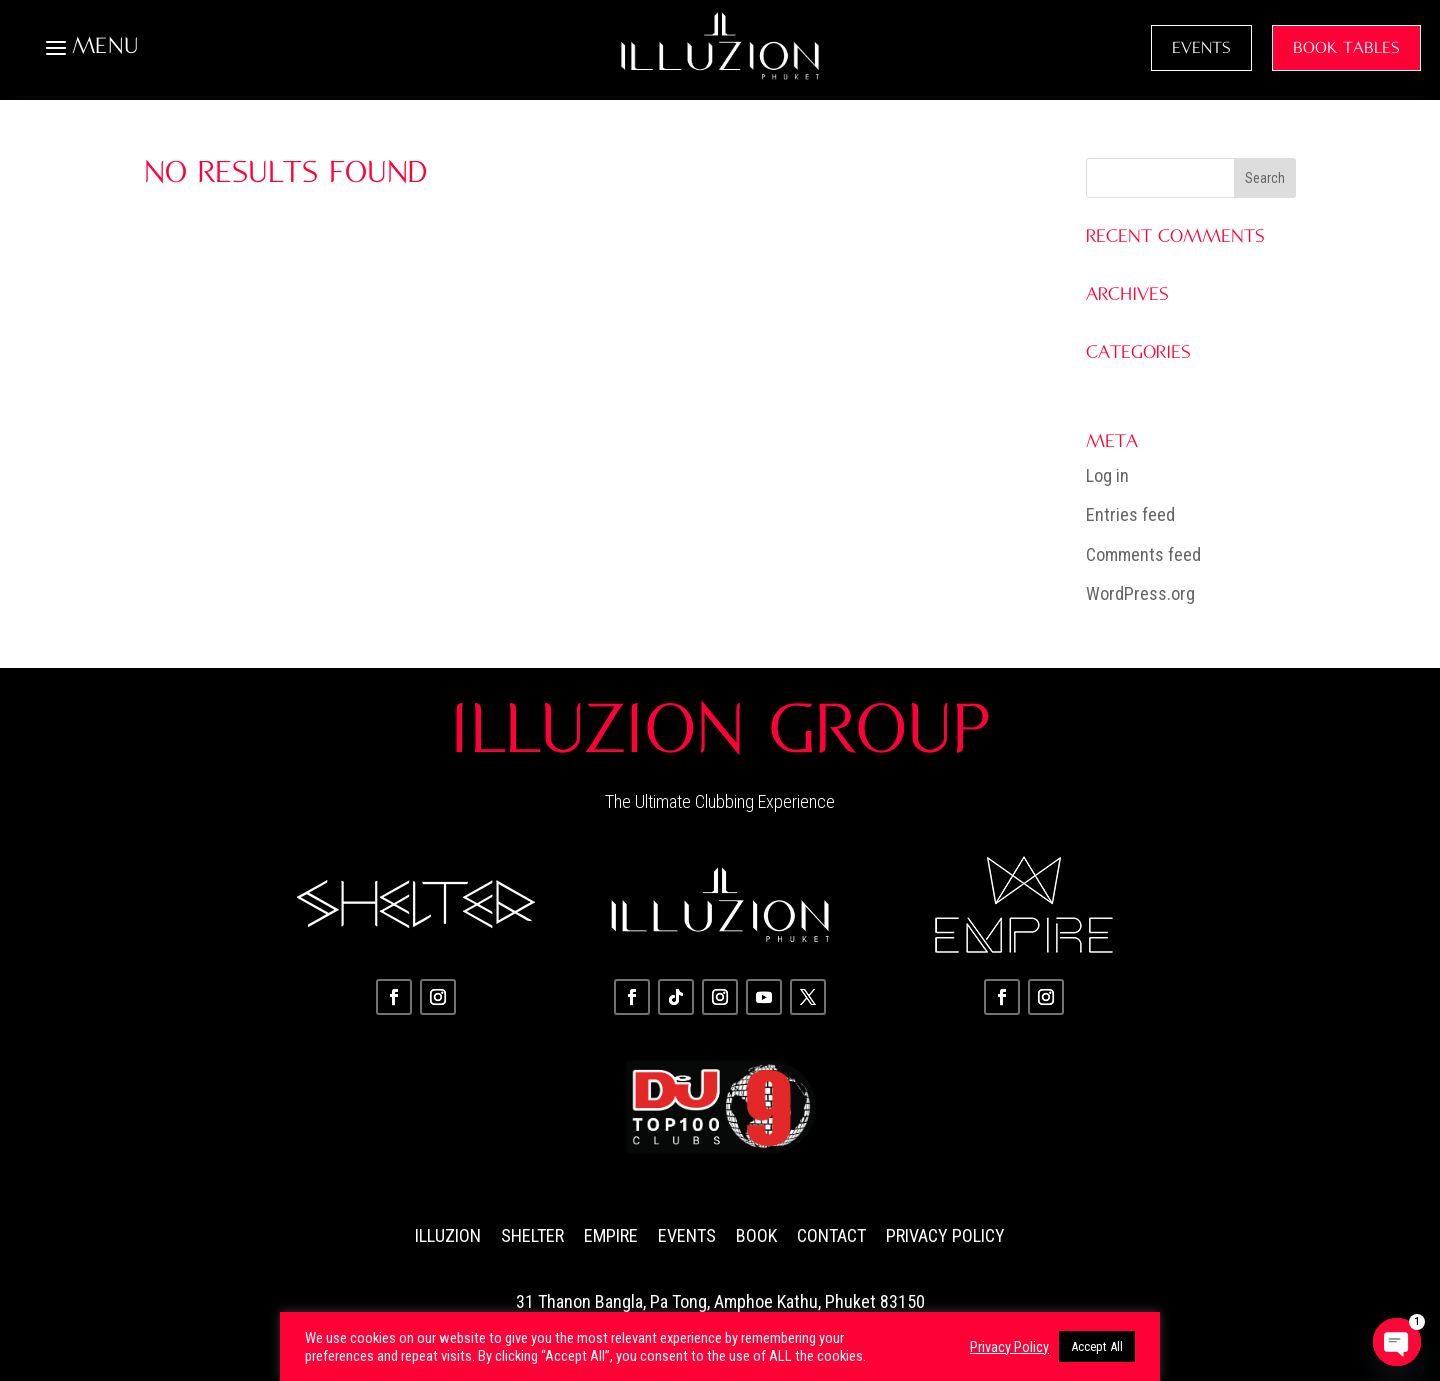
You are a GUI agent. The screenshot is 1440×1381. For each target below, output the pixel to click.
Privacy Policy (945, 1235)
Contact (831, 1235)
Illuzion (448, 1235)
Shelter (532, 1235)
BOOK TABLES (1346, 48)
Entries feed (1130, 514)
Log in (1107, 475)
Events (687, 1235)
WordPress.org (1140, 593)
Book (756, 1235)
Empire (611, 1235)
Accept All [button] (1097, 1346)
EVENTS (1201, 48)
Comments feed (1143, 554)
